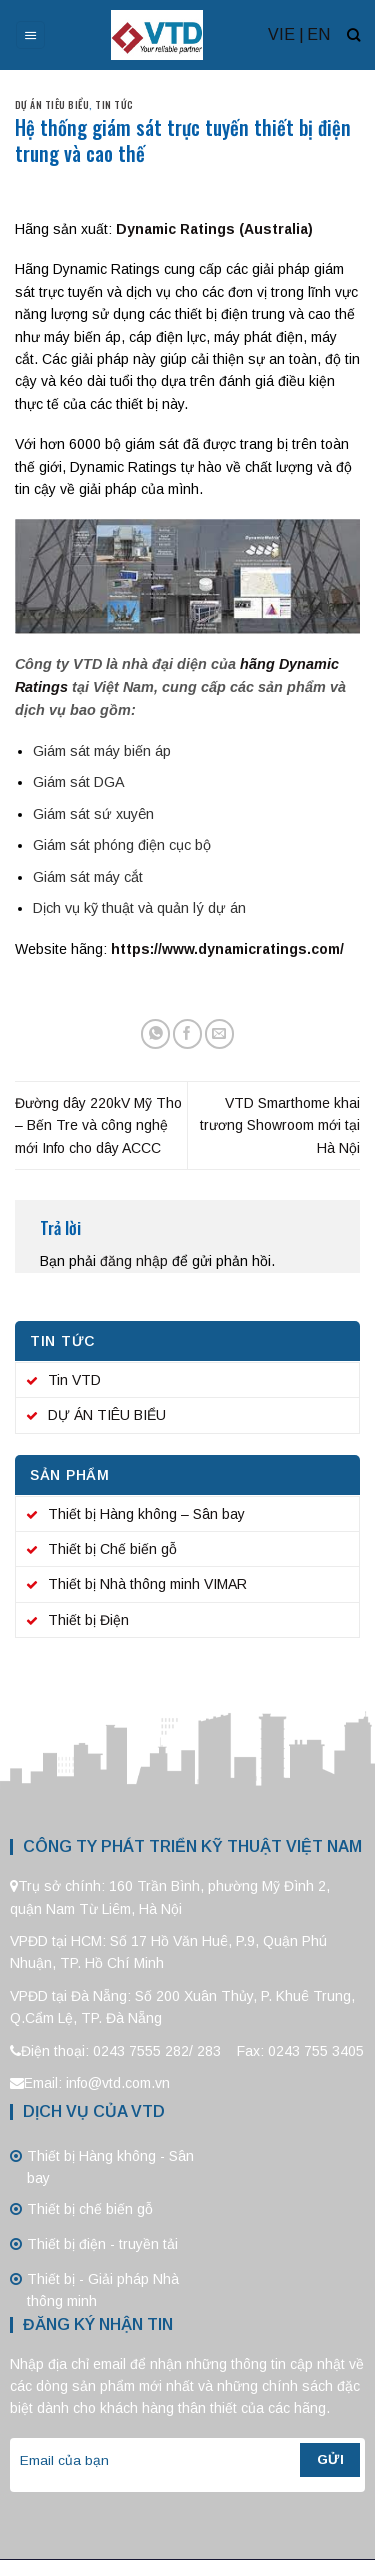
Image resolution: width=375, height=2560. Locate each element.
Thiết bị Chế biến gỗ (112, 1549)
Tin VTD (74, 1380)
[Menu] (30, 35)
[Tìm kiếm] (353, 35)
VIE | (286, 34)
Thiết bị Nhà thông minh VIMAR (147, 1584)
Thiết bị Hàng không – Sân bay (146, 1514)
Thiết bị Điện (88, 1620)
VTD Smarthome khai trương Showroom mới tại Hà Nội (280, 1125)
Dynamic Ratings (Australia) (214, 229)
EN (318, 34)
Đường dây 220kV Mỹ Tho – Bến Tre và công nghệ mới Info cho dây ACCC (98, 1125)
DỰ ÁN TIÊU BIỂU (52, 104)
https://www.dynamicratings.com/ (227, 949)
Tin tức (114, 104)
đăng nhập (134, 1261)
